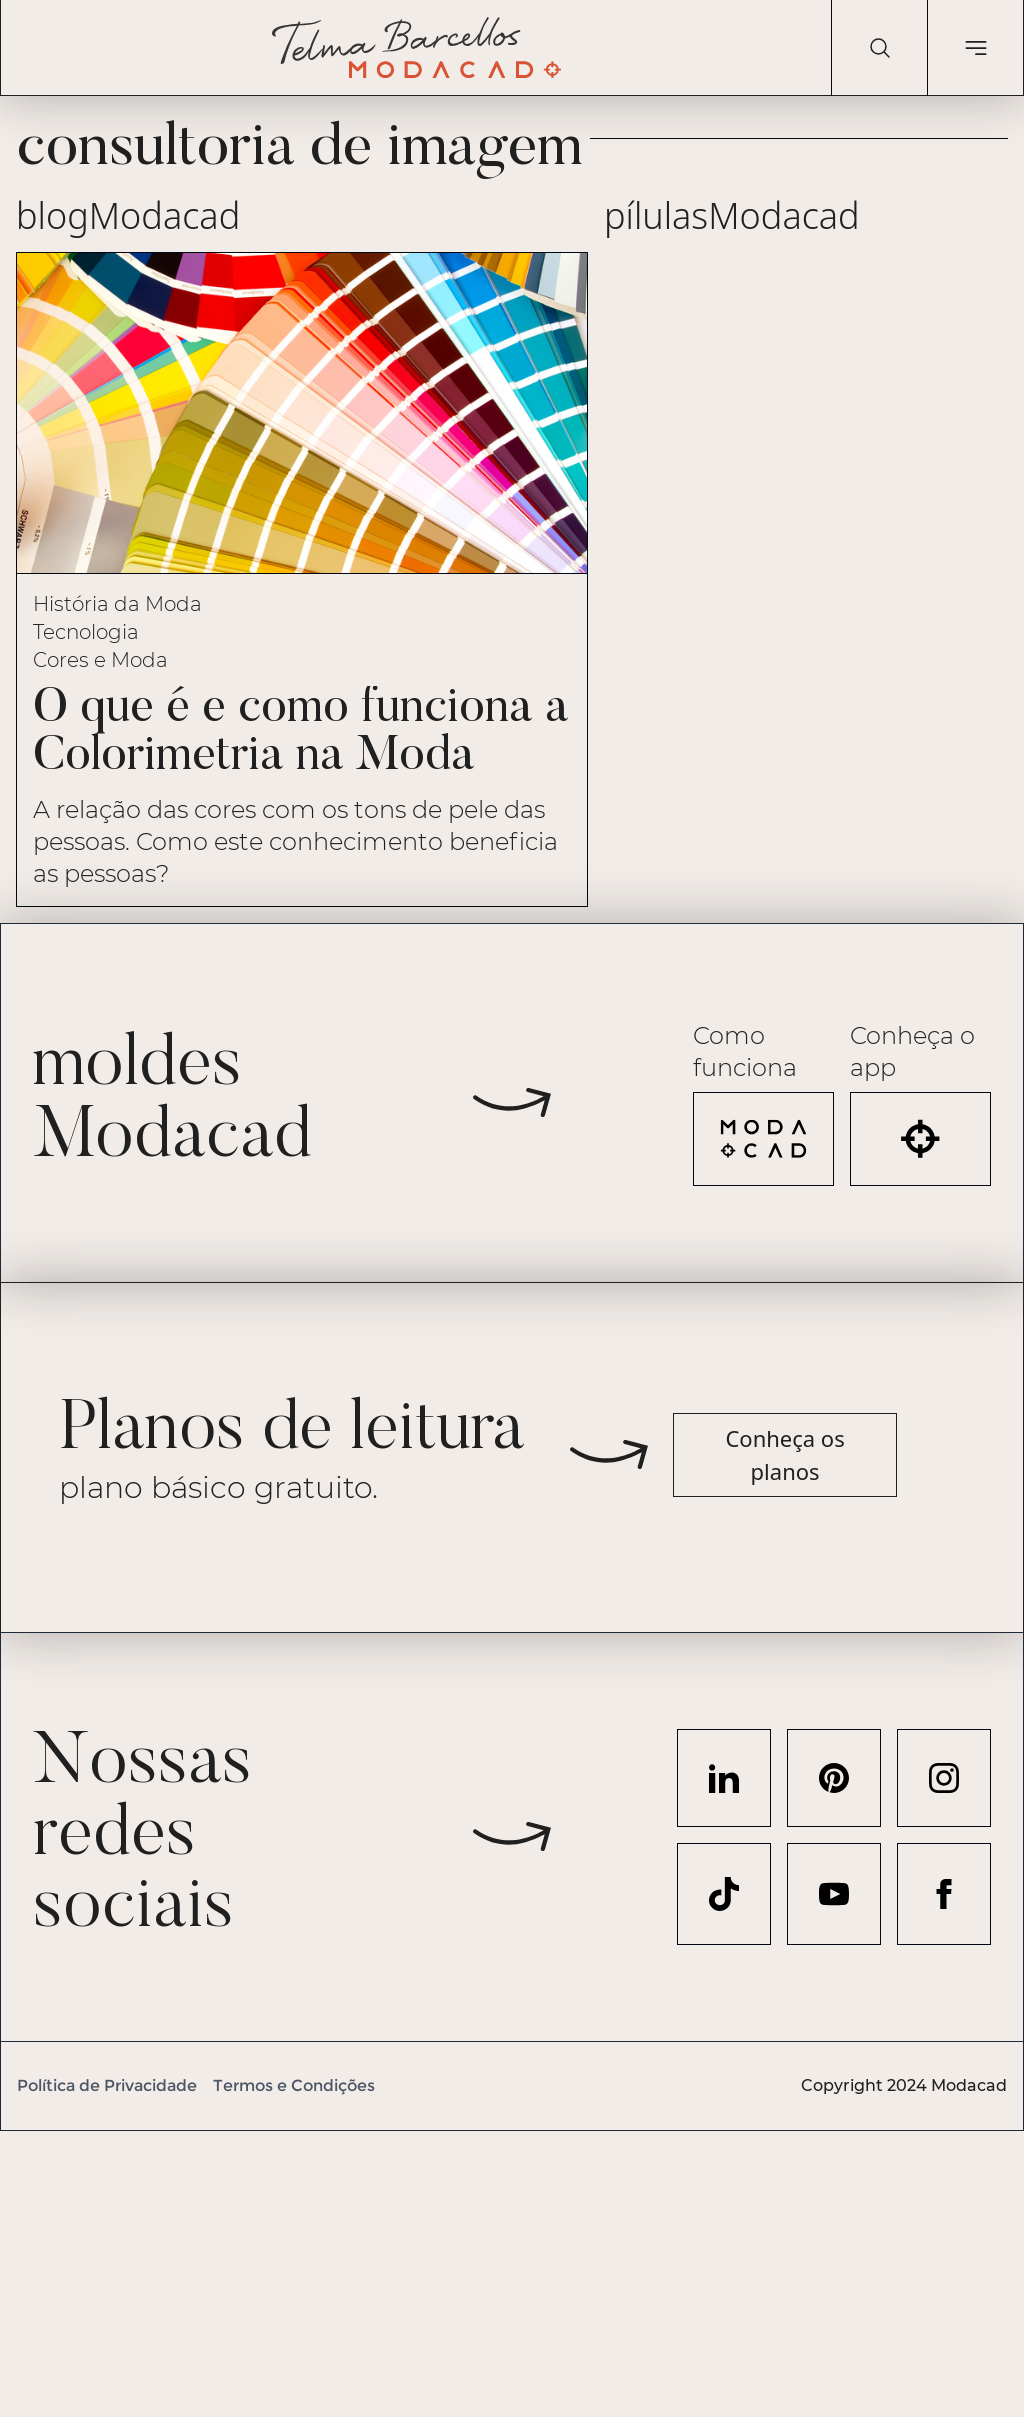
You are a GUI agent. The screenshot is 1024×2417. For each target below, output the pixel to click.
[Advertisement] (512, 2271)
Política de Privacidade (107, 2085)
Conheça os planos (784, 1454)
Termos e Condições (294, 2085)
